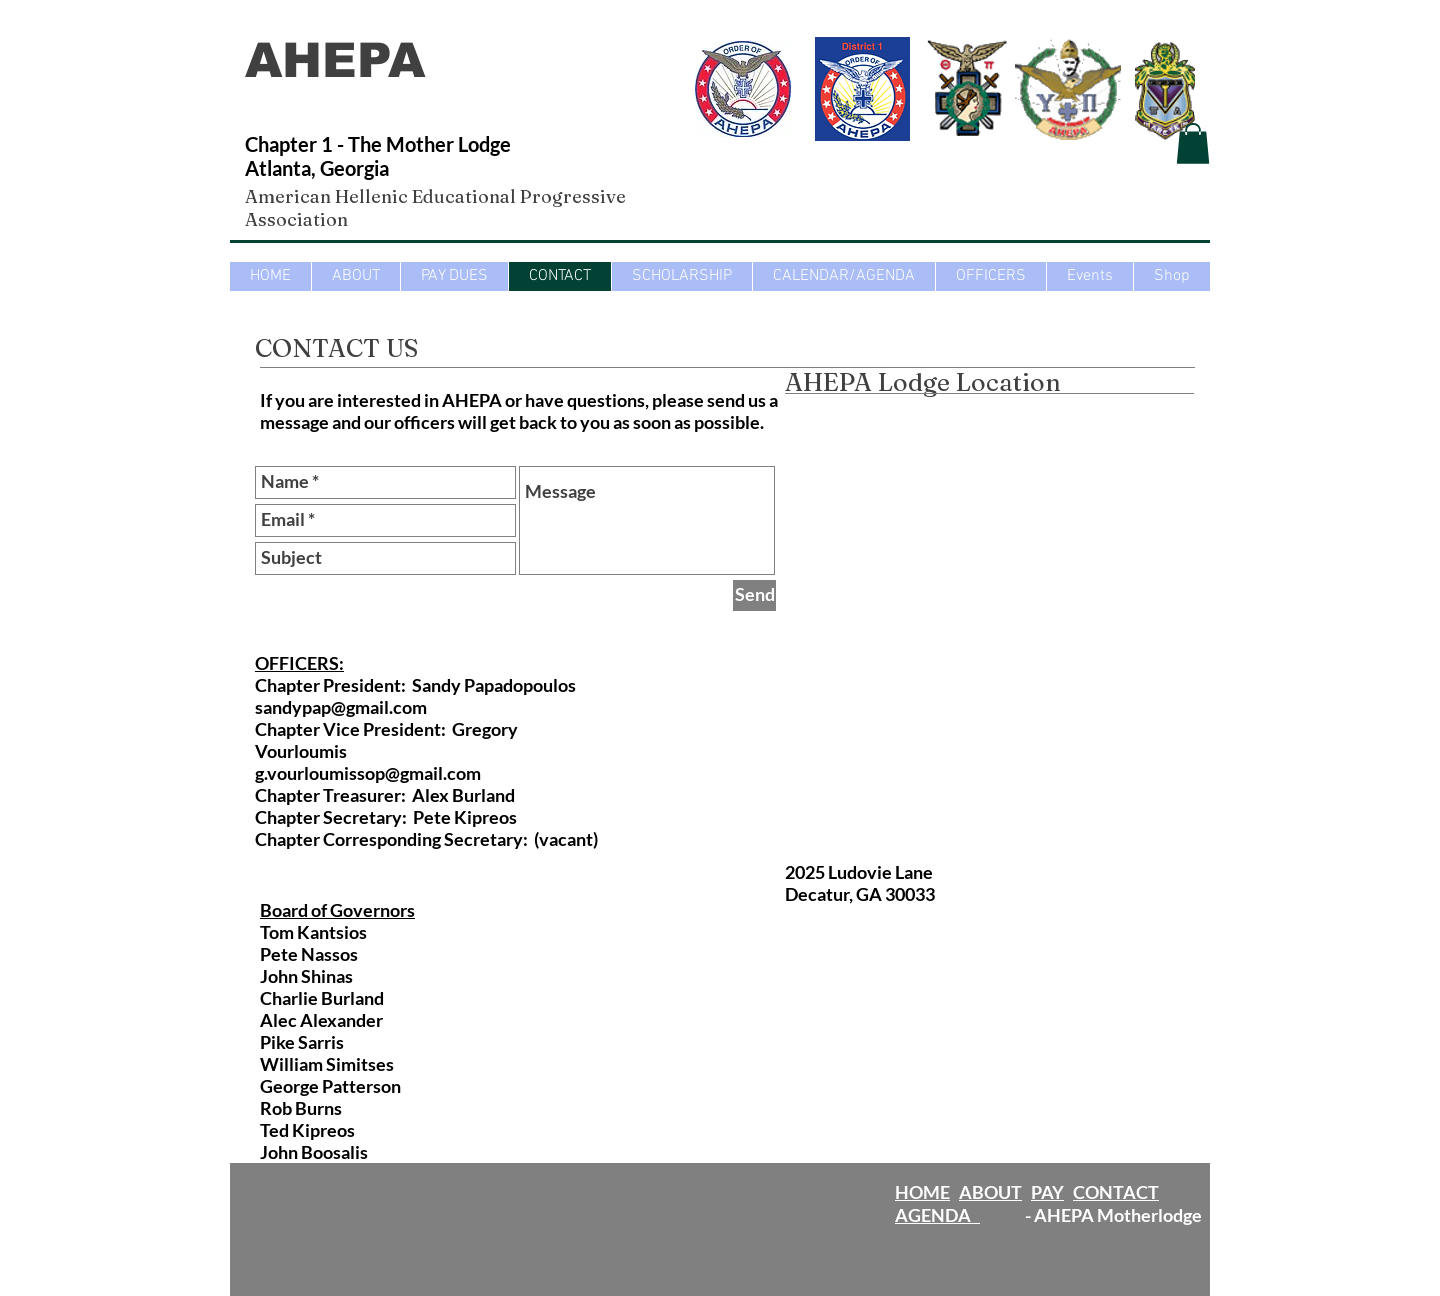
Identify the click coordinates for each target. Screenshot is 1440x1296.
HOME (922, 1192)
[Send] (754, 595)
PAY (1047, 1192)
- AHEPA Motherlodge (1091, 1215)
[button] (1193, 143)
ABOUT (990, 1192)
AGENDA (937, 1215)
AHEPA (343, 60)
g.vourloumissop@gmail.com (368, 773)
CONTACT (1116, 1192)
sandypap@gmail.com (341, 707)
